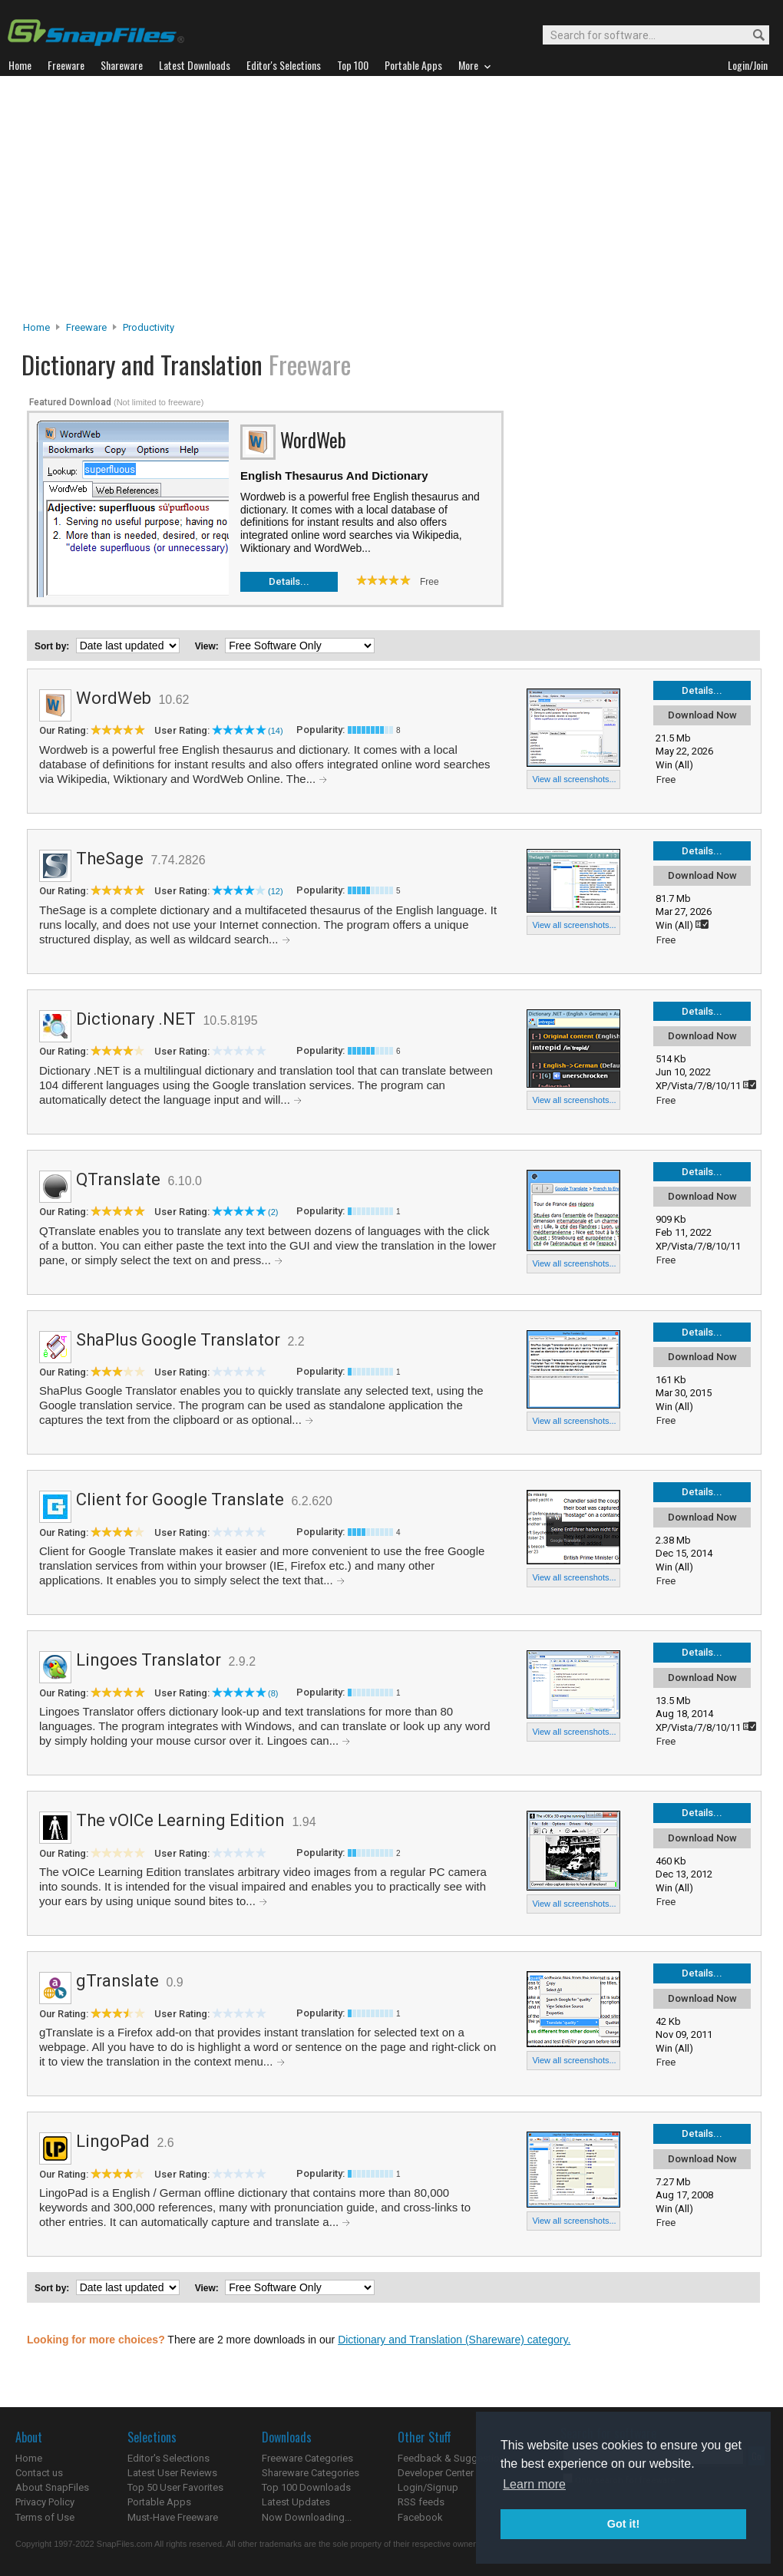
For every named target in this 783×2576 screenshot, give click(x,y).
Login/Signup (428, 2487)
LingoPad (113, 2141)
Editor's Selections (168, 2458)
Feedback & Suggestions (454, 2458)
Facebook (420, 2517)
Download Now (702, 715)
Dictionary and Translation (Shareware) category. (454, 2339)
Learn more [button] (534, 2484)
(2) (273, 1212)
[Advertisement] (392, 202)
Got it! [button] (623, 2524)
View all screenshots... (574, 779)
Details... (289, 581)
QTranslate (118, 1179)
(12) (275, 891)
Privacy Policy (44, 2502)
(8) (273, 1693)
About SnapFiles (52, 2487)
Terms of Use (44, 2517)
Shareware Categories (310, 2473)
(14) (275, 730)
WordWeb (113, 698)
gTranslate (117, 1980)
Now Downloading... (307, 2517)
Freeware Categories (307, 2458)
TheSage (110, 858)
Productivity (148, 327)
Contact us (39, 2473)
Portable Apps (159, 2502)
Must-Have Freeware (172, 2517)
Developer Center (436, 2473)
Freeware (86, 327)
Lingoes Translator (148, 1659)
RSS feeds (421, 2502)
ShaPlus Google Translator (178, 1339)
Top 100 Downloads (306, 2487)
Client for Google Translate (180, 1499)
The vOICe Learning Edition (180, 1820)
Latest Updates (296, 2502)
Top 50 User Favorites (175, 2487)
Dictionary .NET (136, 1019)
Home (36, 327)
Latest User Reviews (172, 2473)
